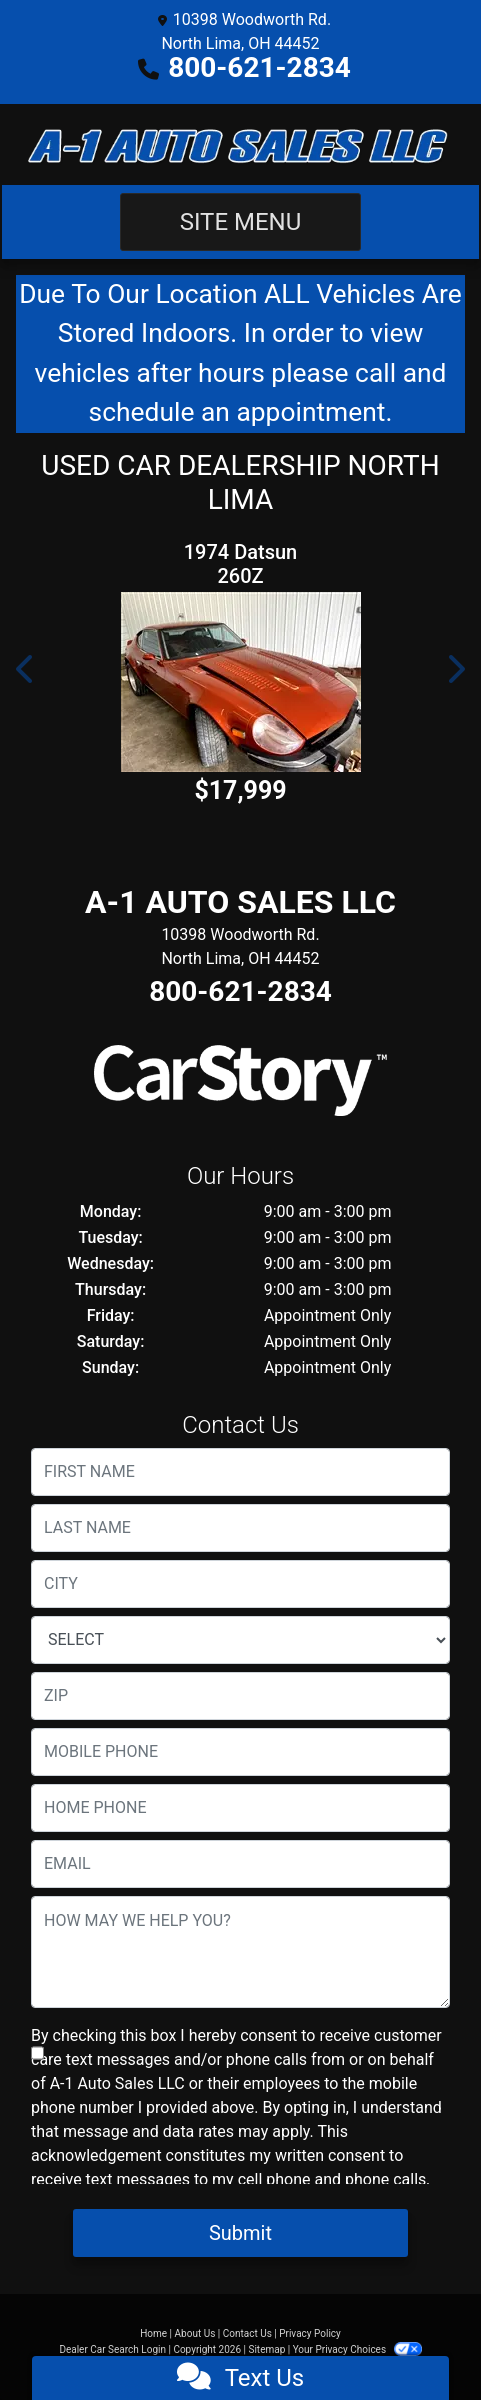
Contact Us (247, 2333)
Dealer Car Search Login (112, 2349)
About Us (195, 2333)
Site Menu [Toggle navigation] (241, 222)
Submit (240, 2233)
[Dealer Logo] (240, 144)
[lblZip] (240, 1696)
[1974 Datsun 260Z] (240, 682)
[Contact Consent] (37, 2053)
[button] (26, 669)
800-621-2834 (259, 67)
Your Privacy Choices (357, 2349)
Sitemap (266, 2349)
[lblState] (240, 1640)
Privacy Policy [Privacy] (310, 2333)
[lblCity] (240, 1584)
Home (153, 2333)
